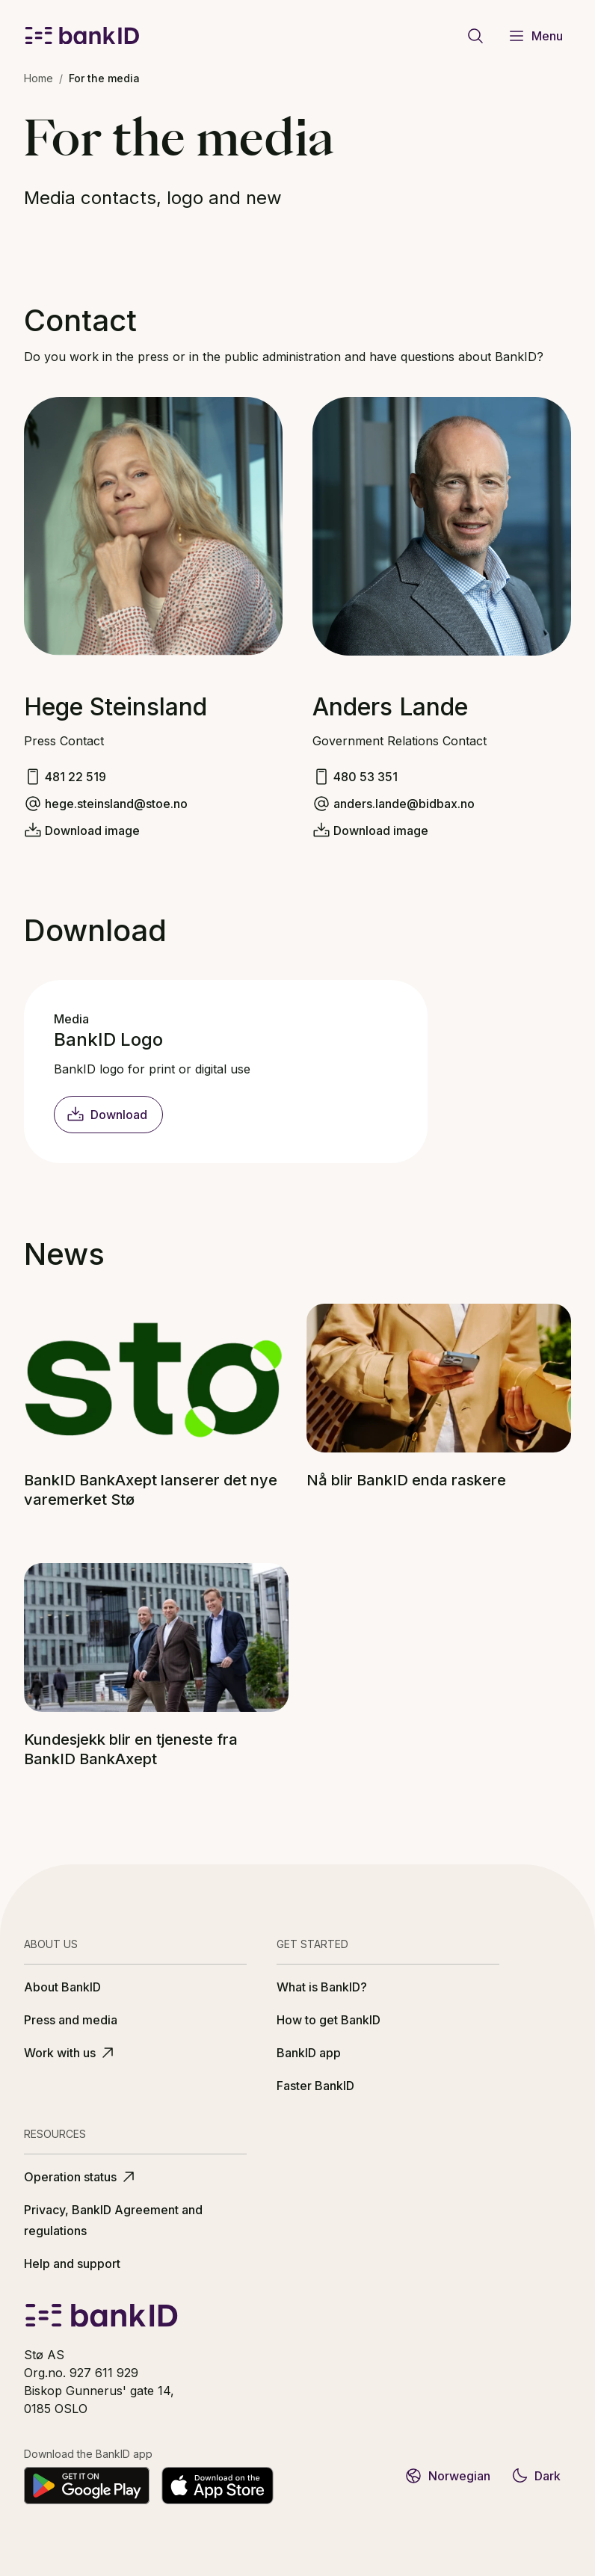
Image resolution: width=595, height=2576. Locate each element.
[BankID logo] (82, 36)
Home (38, 78)
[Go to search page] (475, 36)
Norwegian (447, 2476)
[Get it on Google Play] (86, 2485)
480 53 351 (365, 776)
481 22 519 (75, 776)
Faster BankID (315, 2085)
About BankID (62, 1986)
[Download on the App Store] (217, 2485)
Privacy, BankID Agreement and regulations (113, 2220)
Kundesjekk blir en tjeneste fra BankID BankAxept (131, 1749)
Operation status (81, 2177)
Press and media (70, 2019)
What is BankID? (322, 1986)
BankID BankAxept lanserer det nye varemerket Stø (150, 1490)
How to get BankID (328, 2019)
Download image (92, 830)
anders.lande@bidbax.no (404, 803)
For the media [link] (104, 78)
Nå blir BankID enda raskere (406, 1480)
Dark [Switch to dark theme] (536, 2476)
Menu (535, 36)
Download (107, 1115)
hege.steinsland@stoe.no (116, 803)
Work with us (70, 2053)
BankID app (309, 2052)
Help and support (72, 2263)
